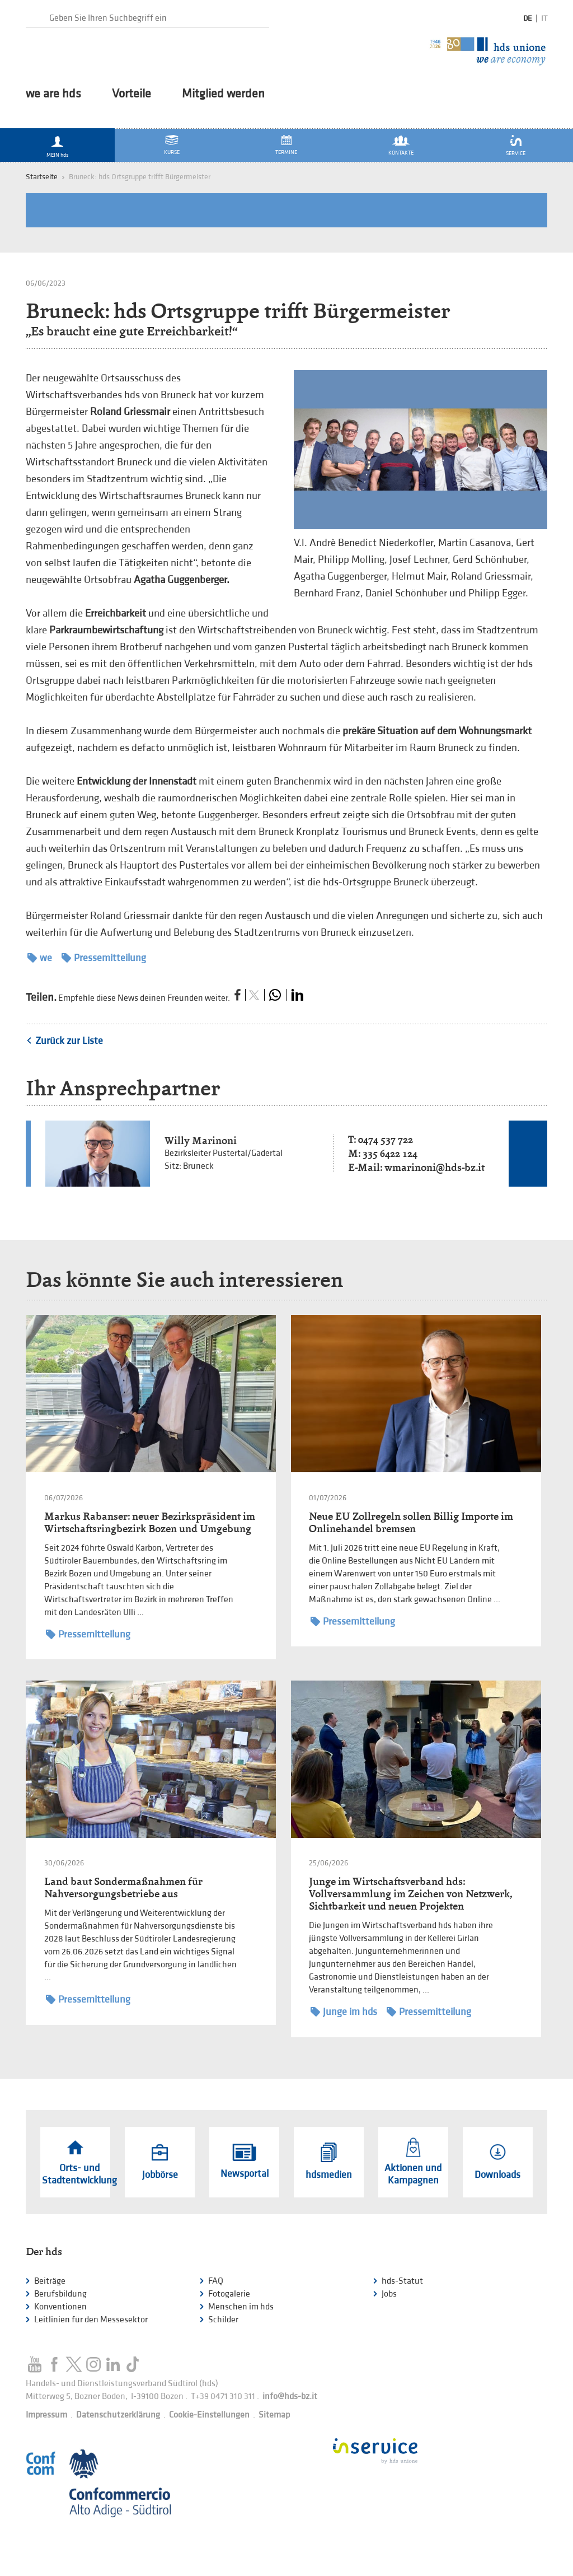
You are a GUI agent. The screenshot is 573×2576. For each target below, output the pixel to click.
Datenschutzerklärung (118, 2415)
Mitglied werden (223, 94)
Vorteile (131, 94)
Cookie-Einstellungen (209, 2415)
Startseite (42, 176)
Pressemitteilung (104, 958)
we (39, 958)
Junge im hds (344, 2012)
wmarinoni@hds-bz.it (434, 1167)
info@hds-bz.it (289, 2396)
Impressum (46, 2415)
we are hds (53, 94)
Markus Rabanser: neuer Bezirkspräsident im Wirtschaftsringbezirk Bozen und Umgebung (149, 1522)
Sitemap (274, 2415)
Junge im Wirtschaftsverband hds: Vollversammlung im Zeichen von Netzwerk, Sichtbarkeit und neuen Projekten (410, 1893)
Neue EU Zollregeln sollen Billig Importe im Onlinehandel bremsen (411, 1522)
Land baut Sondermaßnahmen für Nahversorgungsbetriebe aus (123, 1887)
